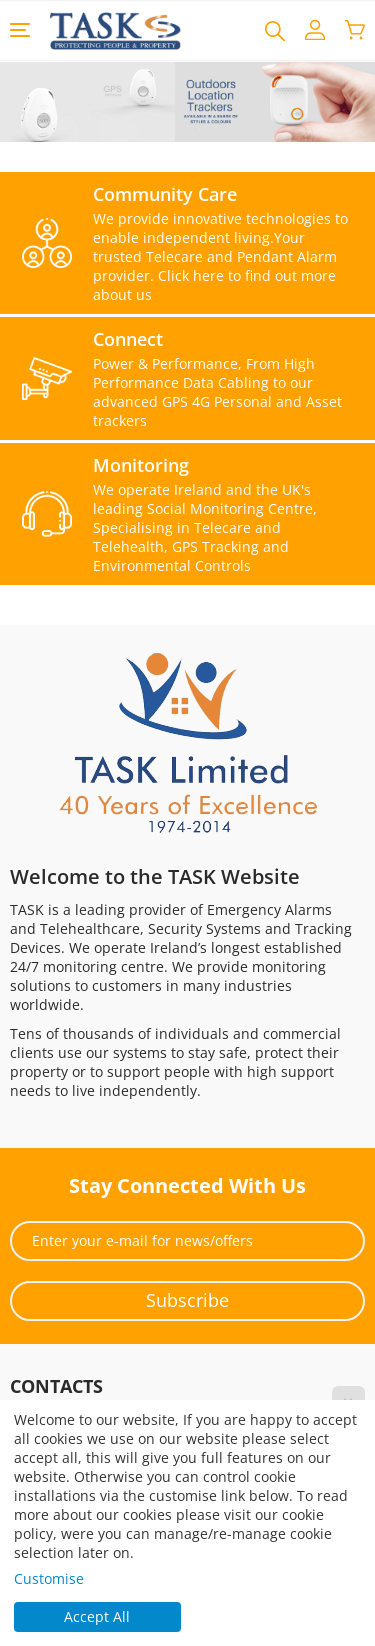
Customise (49, 1578)
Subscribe (187, 1300)
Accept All (97, 1616)
